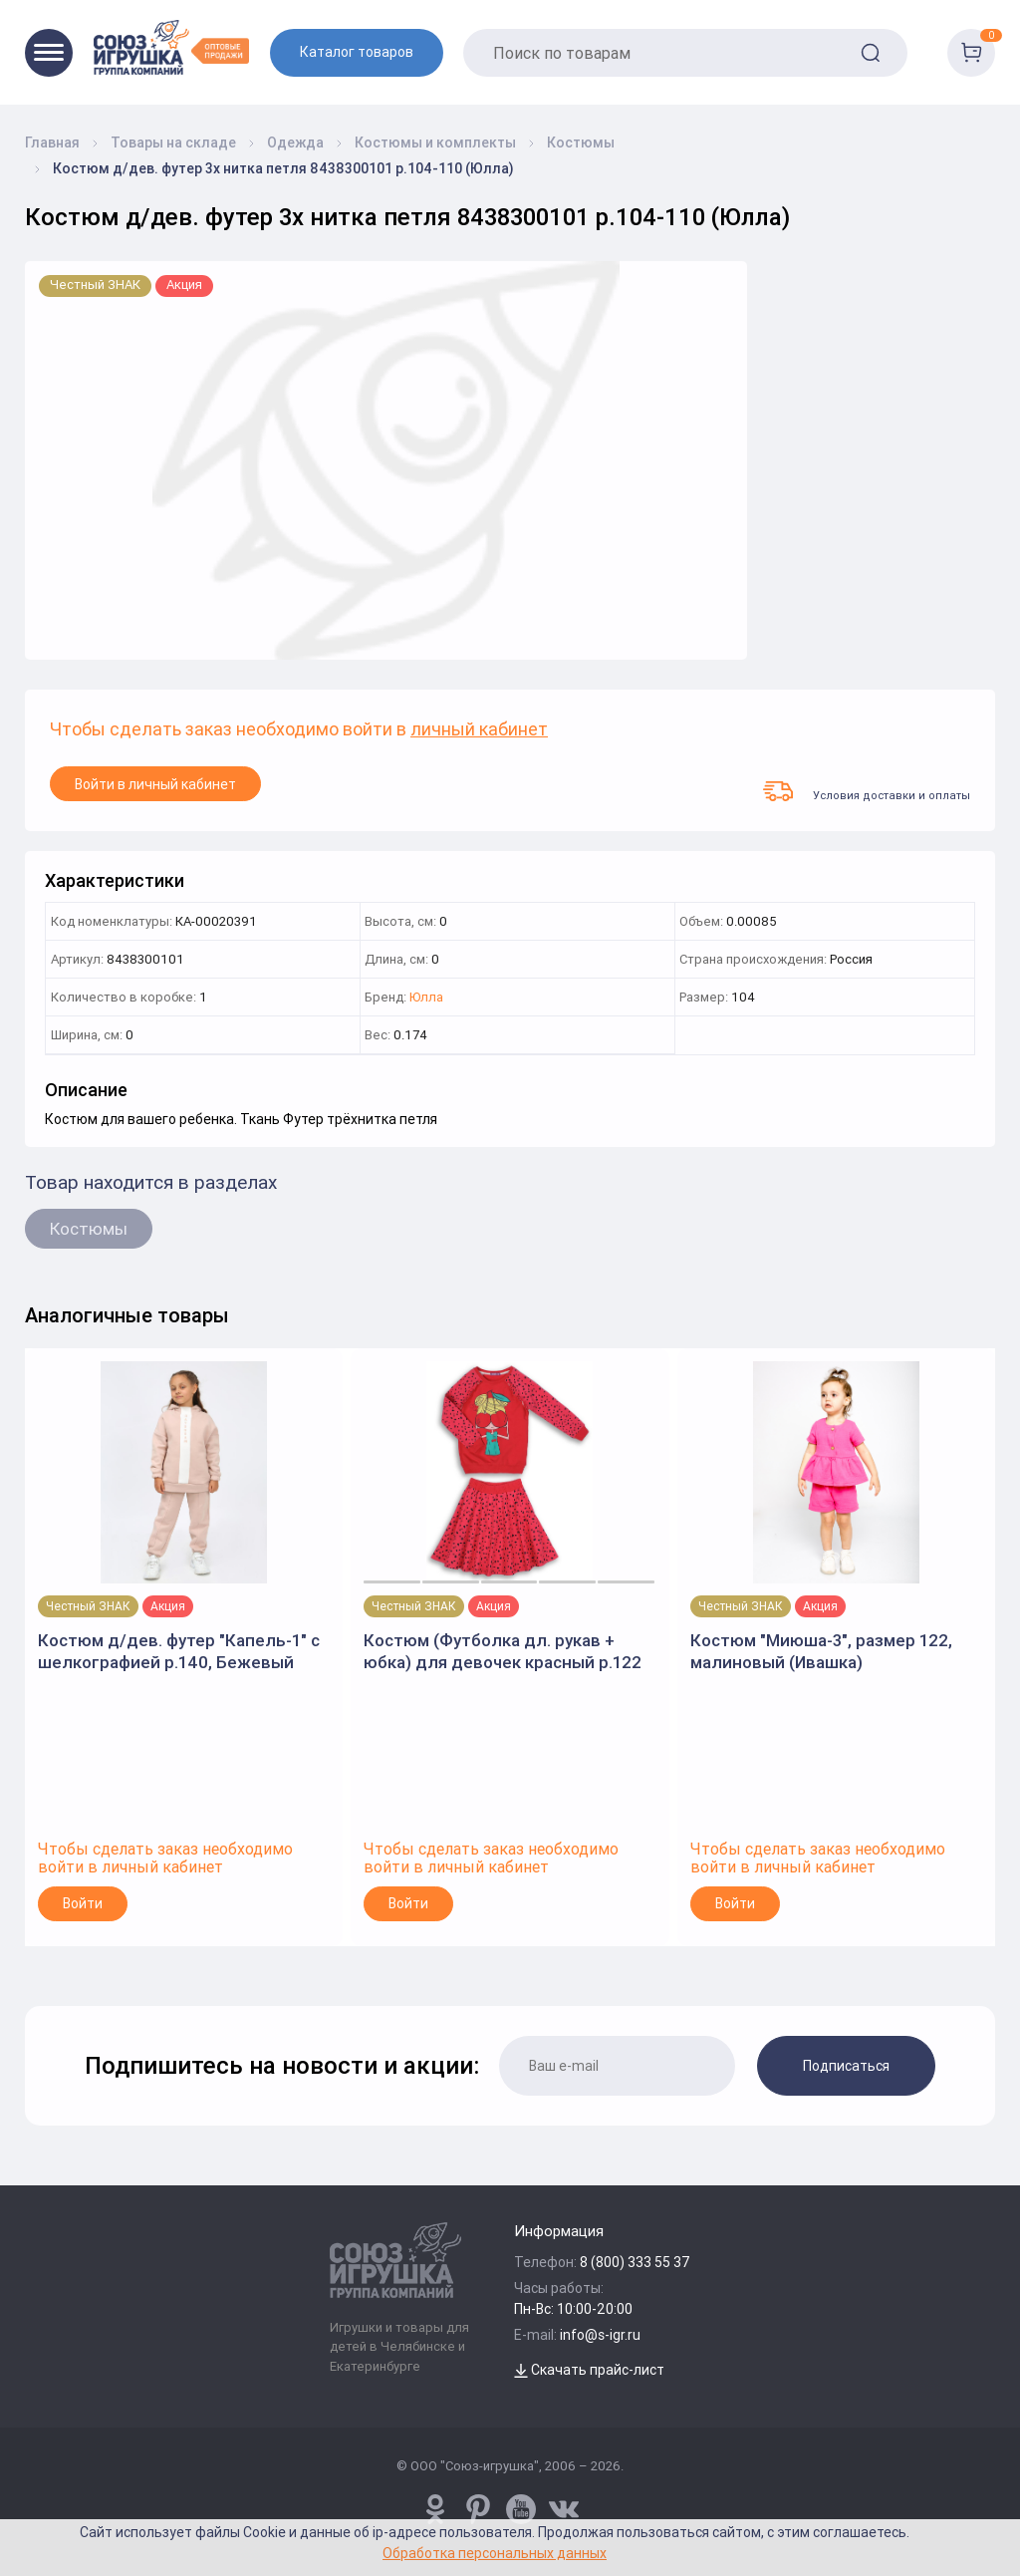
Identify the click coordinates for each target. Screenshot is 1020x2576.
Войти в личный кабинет (155, 784)
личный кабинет (479, 729)
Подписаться (846, 2066)
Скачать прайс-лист (589, 2370)
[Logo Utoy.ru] (171, 47)
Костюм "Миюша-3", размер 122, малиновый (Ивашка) (821, 1651)
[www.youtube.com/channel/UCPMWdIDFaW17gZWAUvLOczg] (521, 2509)
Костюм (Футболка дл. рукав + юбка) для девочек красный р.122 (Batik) (502, 1651)
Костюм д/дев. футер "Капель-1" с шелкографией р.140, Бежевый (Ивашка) (179, 1651)
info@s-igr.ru (600, 2335)
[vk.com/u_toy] (564, 2509)
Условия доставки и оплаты (866, 791)
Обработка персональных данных (494, 2552)
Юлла (426, 998)
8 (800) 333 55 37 (635, 2262)
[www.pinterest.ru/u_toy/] (435, 2509)
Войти (83, 1903)
